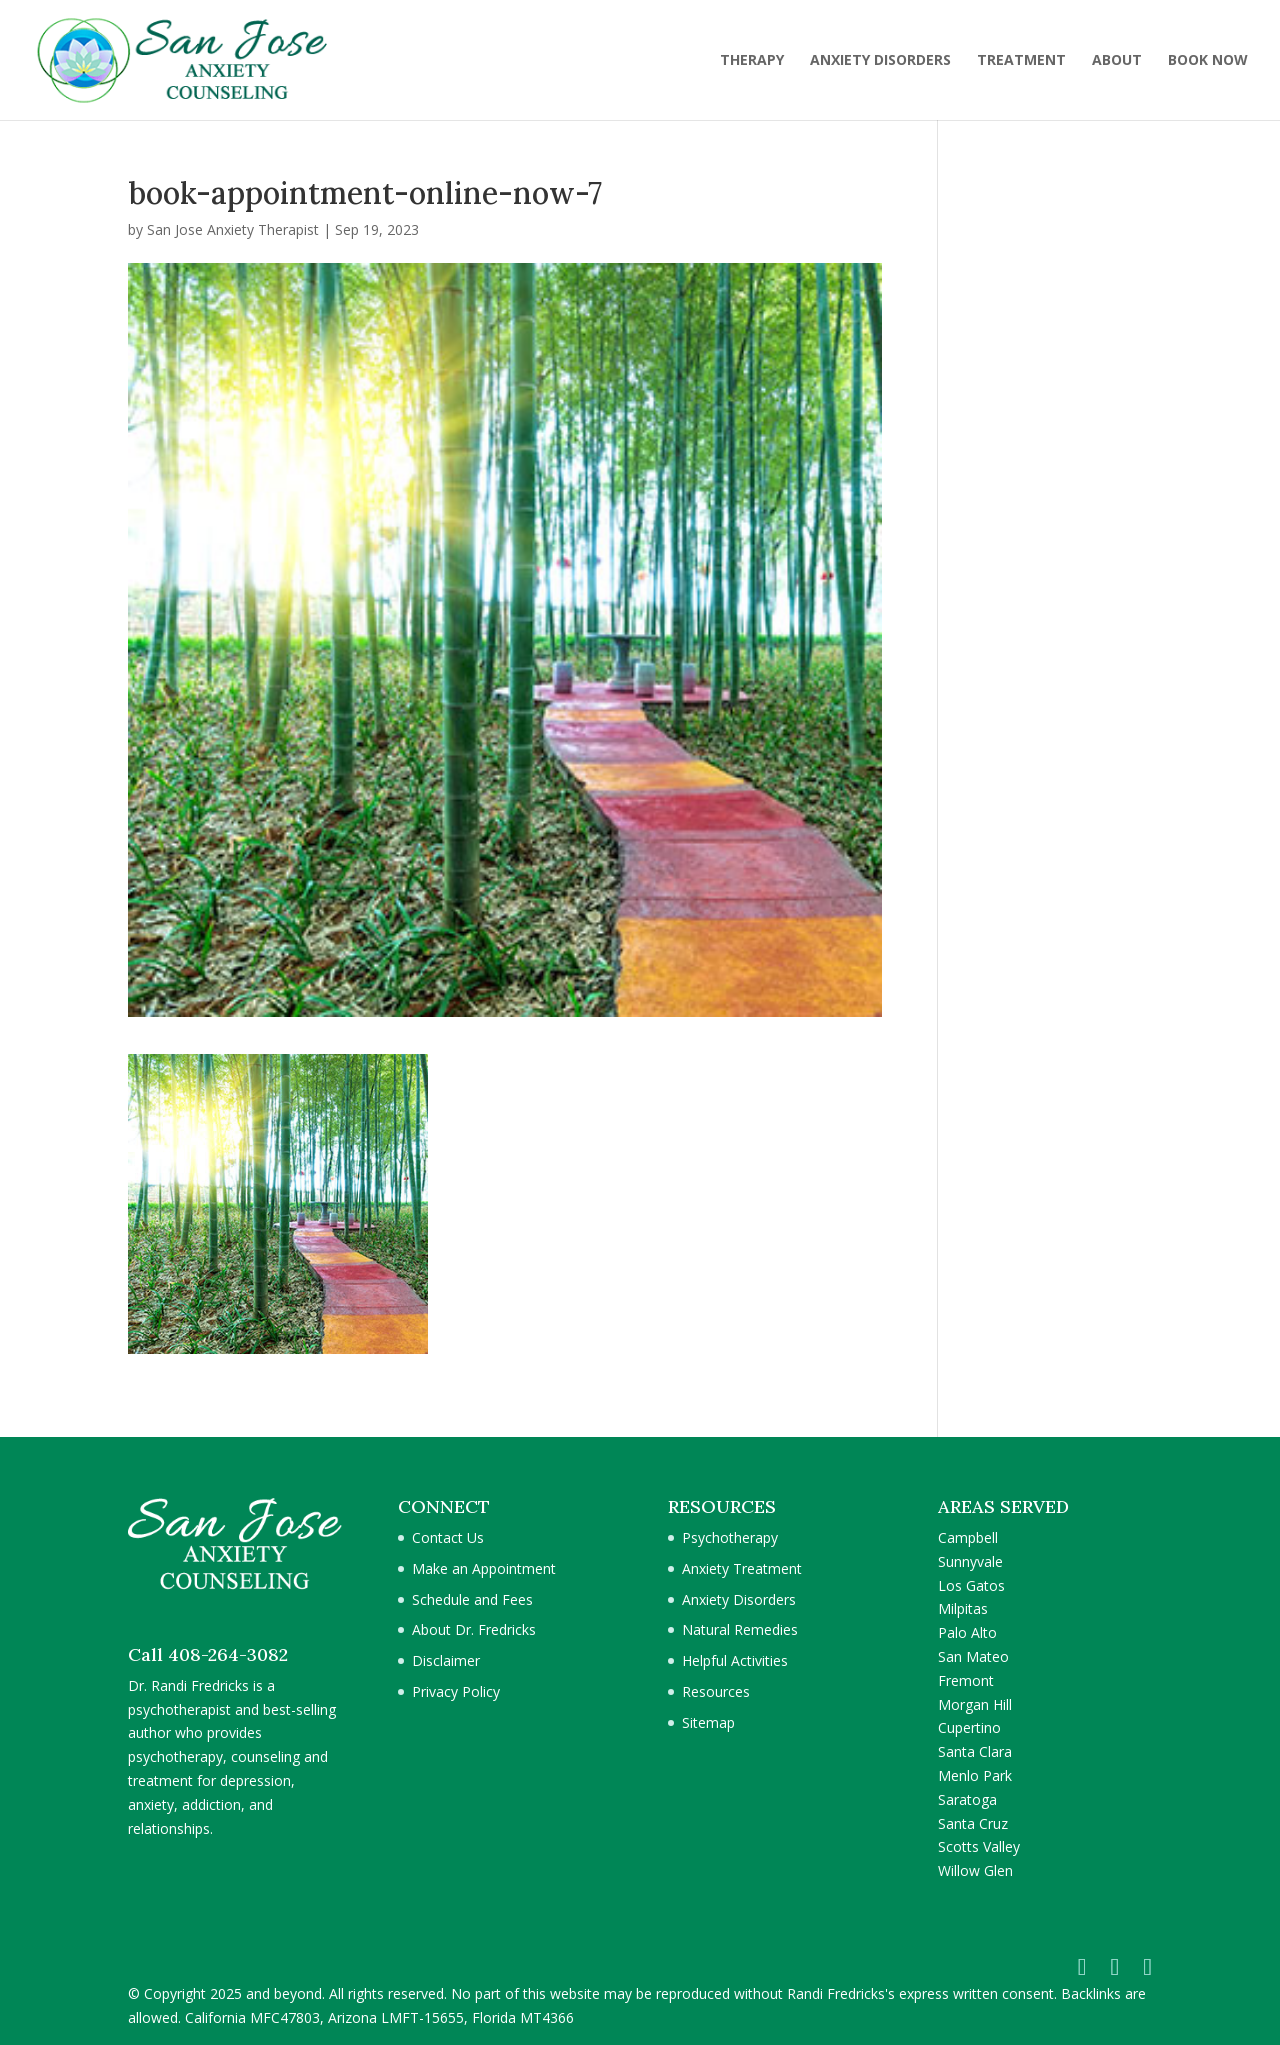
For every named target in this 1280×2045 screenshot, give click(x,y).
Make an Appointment (484, 1568)
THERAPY (752, 61)
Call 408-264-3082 (208, 1654)
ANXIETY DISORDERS (880, 61)
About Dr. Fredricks (474, 1629)
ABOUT (1117, 61)
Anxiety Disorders (739, 1599)
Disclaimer (446, 1660)
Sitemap (708, 1722)
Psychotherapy (730, 1537)
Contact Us (448, 1537)
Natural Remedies (740, 1629)
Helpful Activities (735, 1660)
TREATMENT (1021, 61)
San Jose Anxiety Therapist (233, 229)
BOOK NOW (1208, 61)
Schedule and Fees (472, 1599)
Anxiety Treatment (742, 1568)
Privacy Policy (456, 1691)
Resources (716, 1691)
